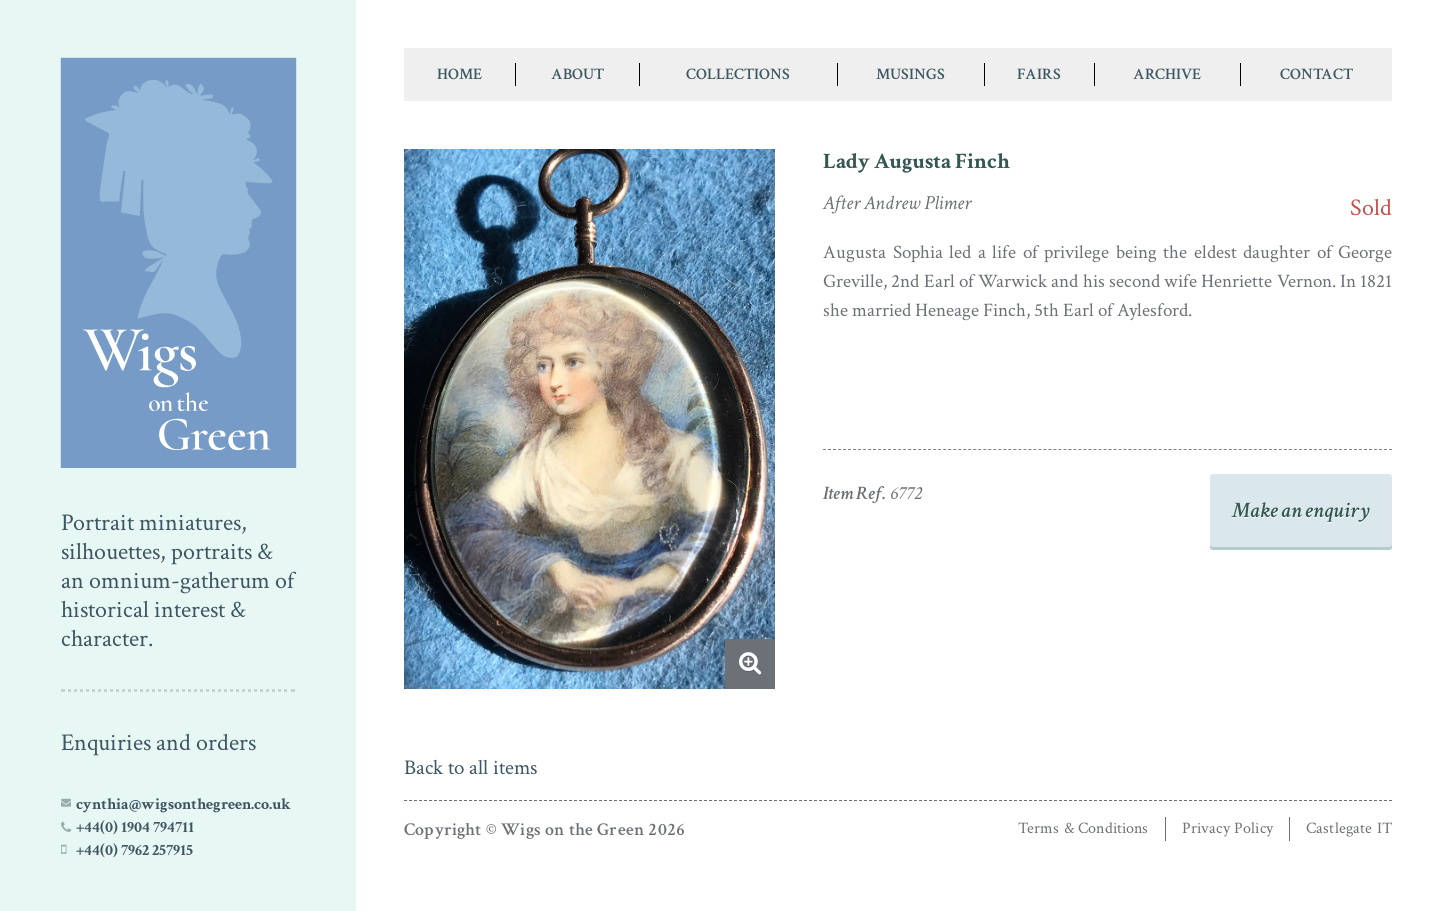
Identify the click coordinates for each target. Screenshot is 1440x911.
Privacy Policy (1227, 828)
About (577, 74)
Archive (1167, 74)
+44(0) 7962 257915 (134, 850)
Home (459, 74)
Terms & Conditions (1083, 828)
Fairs (1039, 74)
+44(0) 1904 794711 (135, 827)
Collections (738, 74)
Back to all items (470, 767)
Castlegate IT (1349, 828)
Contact (1316, 74)
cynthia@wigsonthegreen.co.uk (183, 804)
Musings (910, 74)
